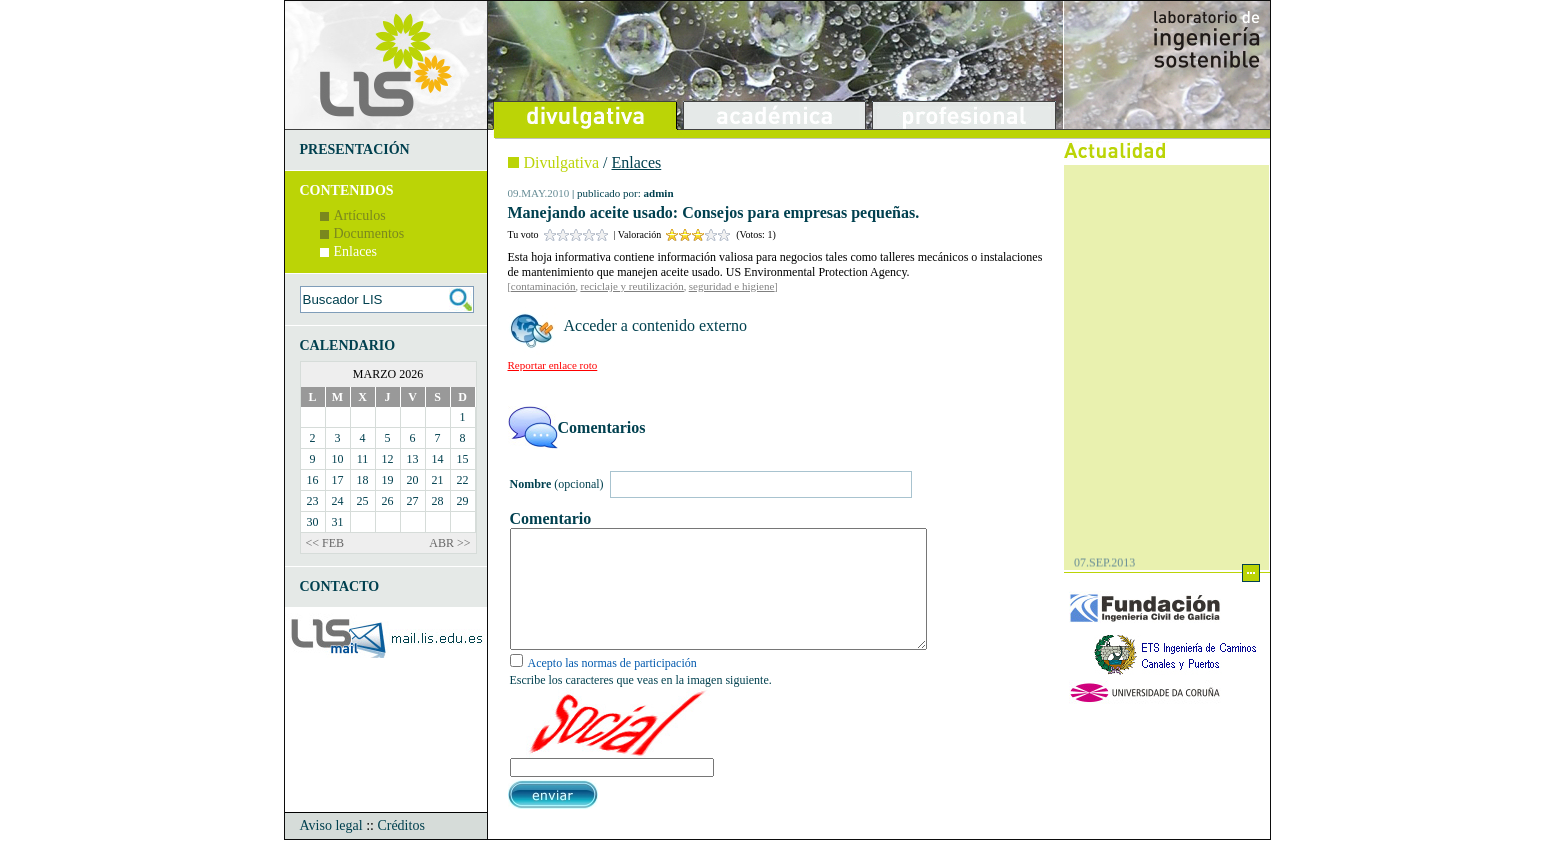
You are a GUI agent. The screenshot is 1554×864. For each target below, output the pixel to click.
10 (338, 459)
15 (463, 459)
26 (388, 501)
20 (413, 480)
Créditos (400, 849)
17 (338, 480)
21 (438, 480)
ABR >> (449, 543)
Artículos (360, 215)
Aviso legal (331, 849)
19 (388, 480)
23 (313, 501)
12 (388, 459)
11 (363, 459)
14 (438, 459)
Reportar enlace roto (553, 365)
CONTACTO (340, 586)
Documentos (369, 233)
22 (463, 480)
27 (413, 501)
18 (363, 480)
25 (363, 501)
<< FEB (325, 543)
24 (338, 501)
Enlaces (356, 251)
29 (463, 501)
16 (313, 480)
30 (313, 522)
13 (413, 459)
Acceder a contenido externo (655, 325)
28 (438, 501)
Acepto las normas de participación (612, 687)
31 (338, 522)
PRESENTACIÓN (355, 149)
